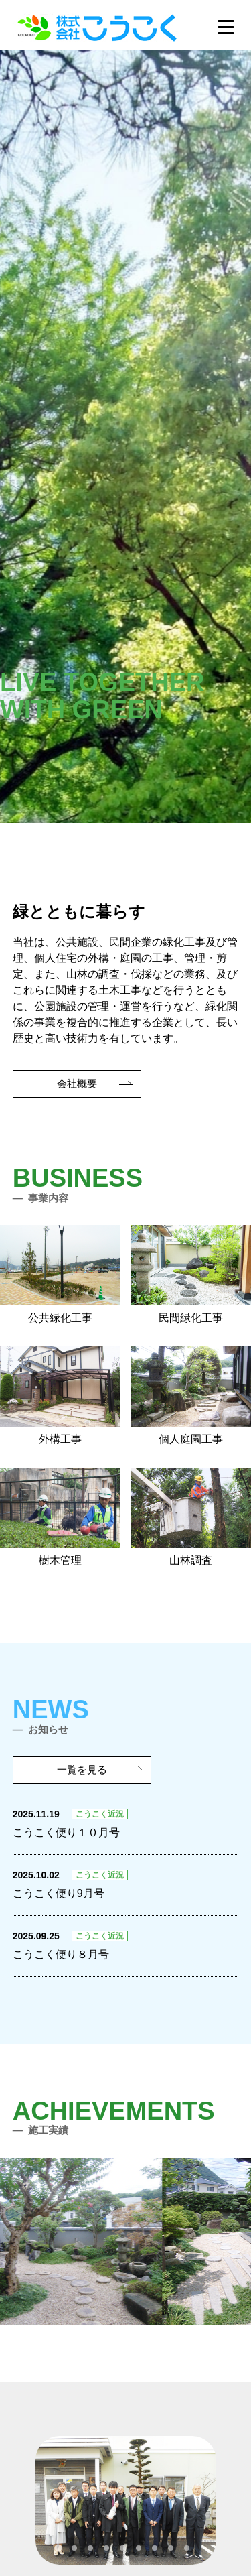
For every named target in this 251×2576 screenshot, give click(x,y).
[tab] (58, 2548)
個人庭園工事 (191, 1395)
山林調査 (191, 1517)
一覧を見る (82, 1769)
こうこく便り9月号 (58, 1893)
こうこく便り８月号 (61, 1954)
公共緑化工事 (60, 1274)
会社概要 (77, 1083)
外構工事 (60, 1395)
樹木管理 (60, 1517)
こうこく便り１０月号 (66, 1832)
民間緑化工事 (191, 1274)
